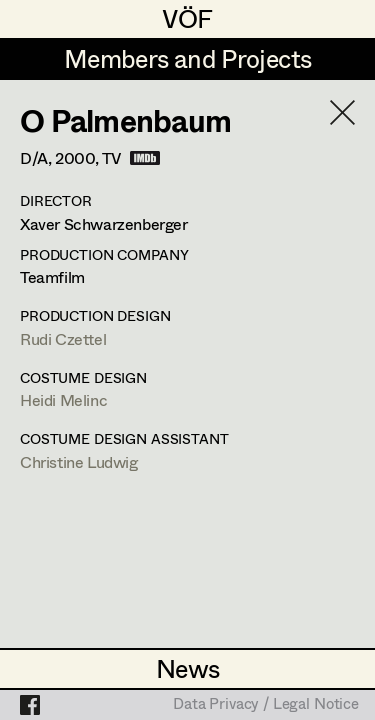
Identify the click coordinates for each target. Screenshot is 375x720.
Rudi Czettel (63, 338)
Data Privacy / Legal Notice (266, 705)
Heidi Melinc (63, 399)
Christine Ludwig (79, 461)
